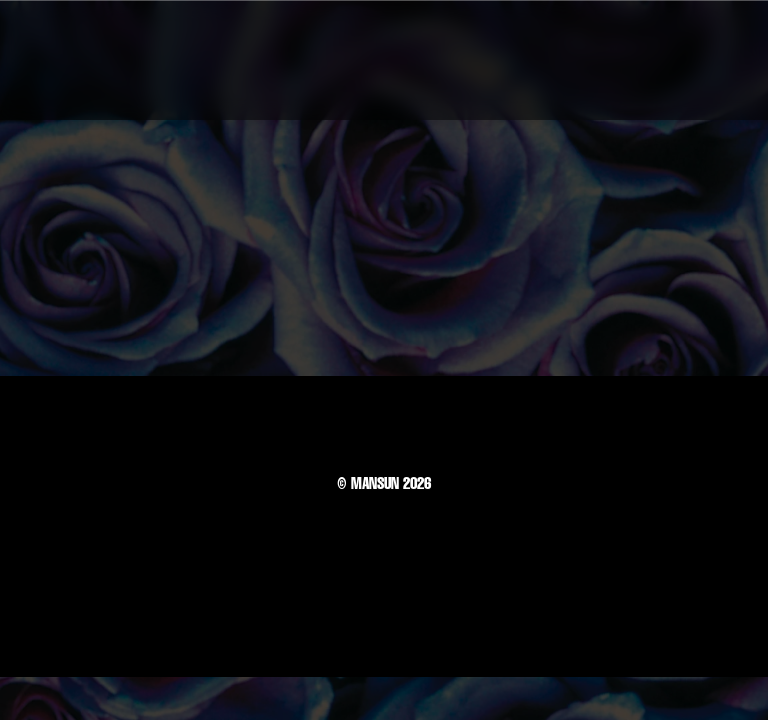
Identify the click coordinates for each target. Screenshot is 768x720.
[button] (707, 60)
